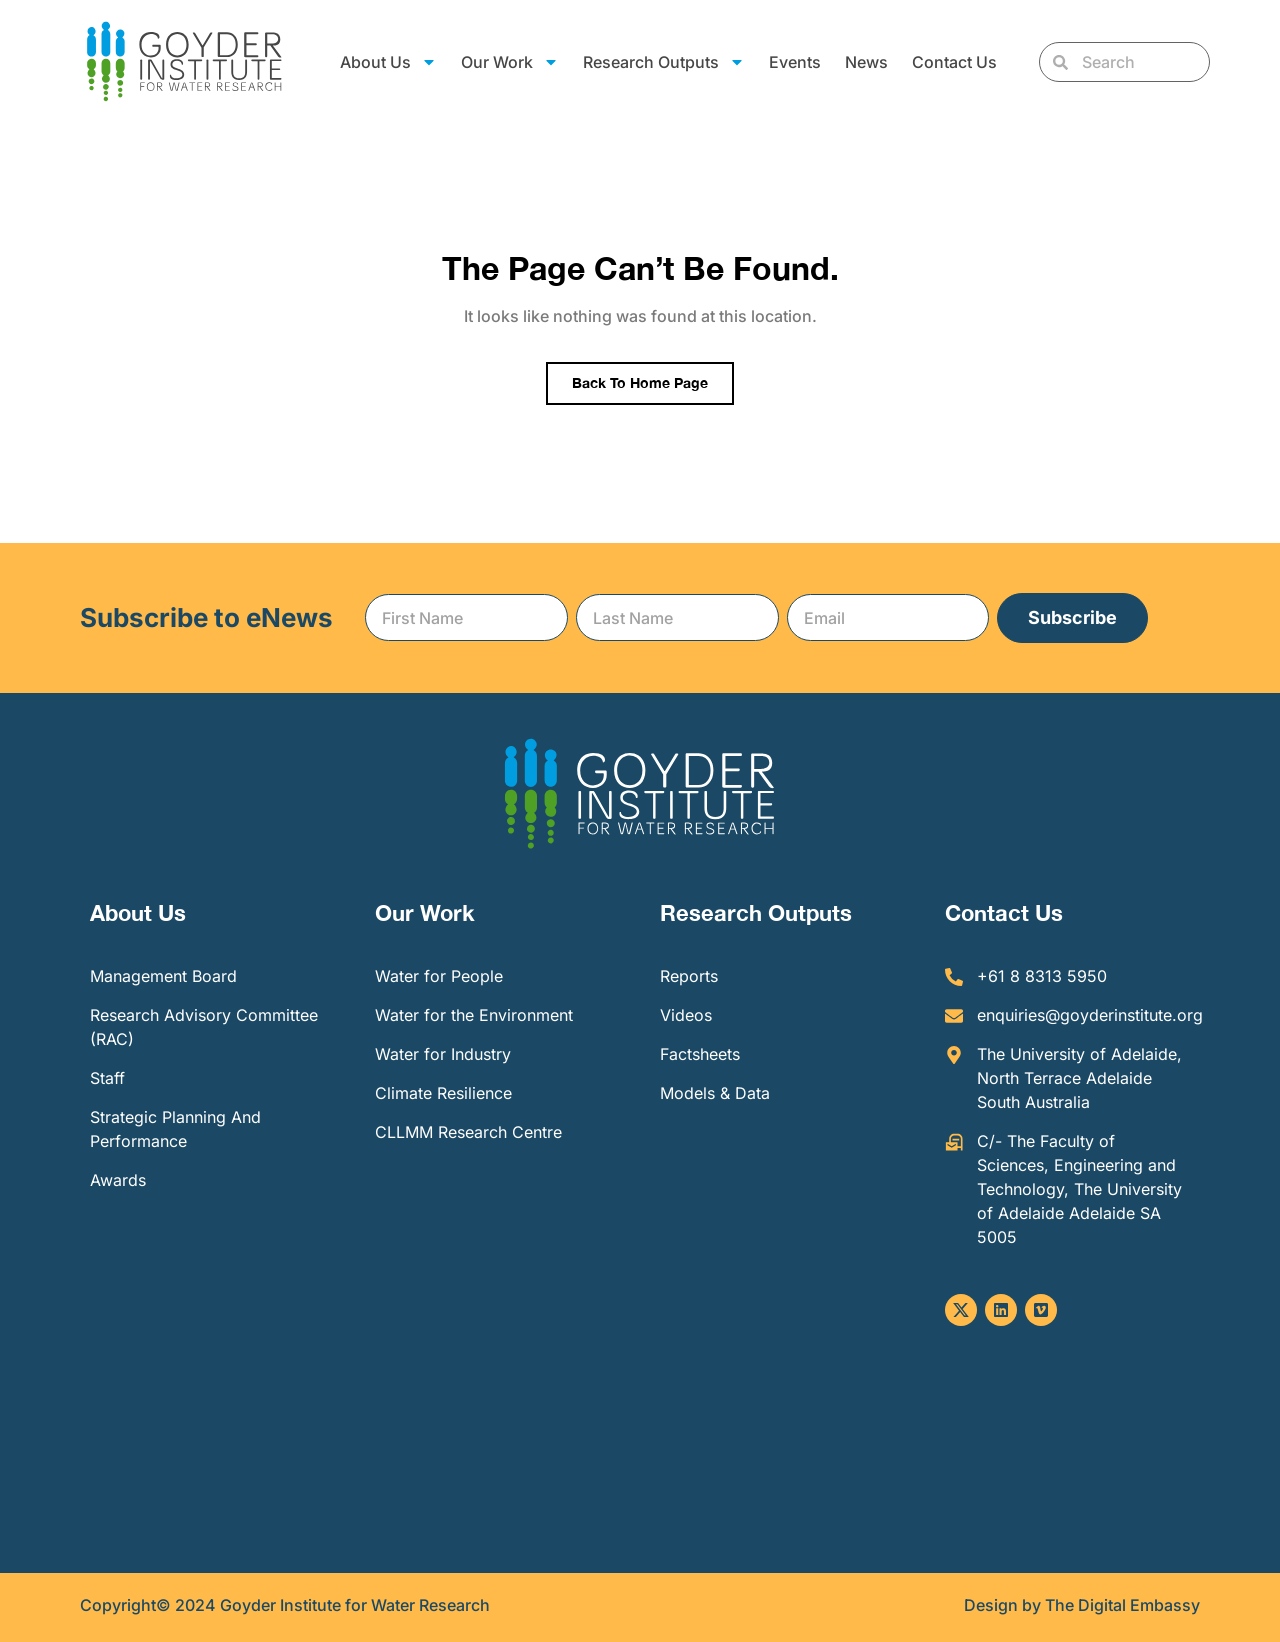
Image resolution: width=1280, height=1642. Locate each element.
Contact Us (954, 62)
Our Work (510, 62)
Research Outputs (664, 62)
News (866, 62)
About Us (388, 62)
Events (795, 62)
